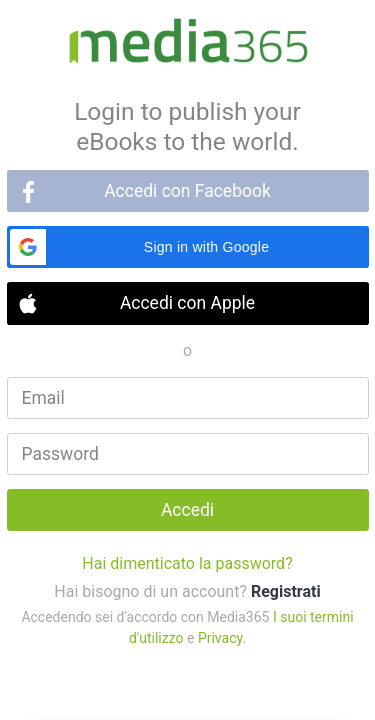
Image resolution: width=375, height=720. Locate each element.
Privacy (220, 638)
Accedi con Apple (187, 303)
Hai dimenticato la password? (187, 563)
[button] (188, 247)
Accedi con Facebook (187, 191)
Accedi (187, 510)
